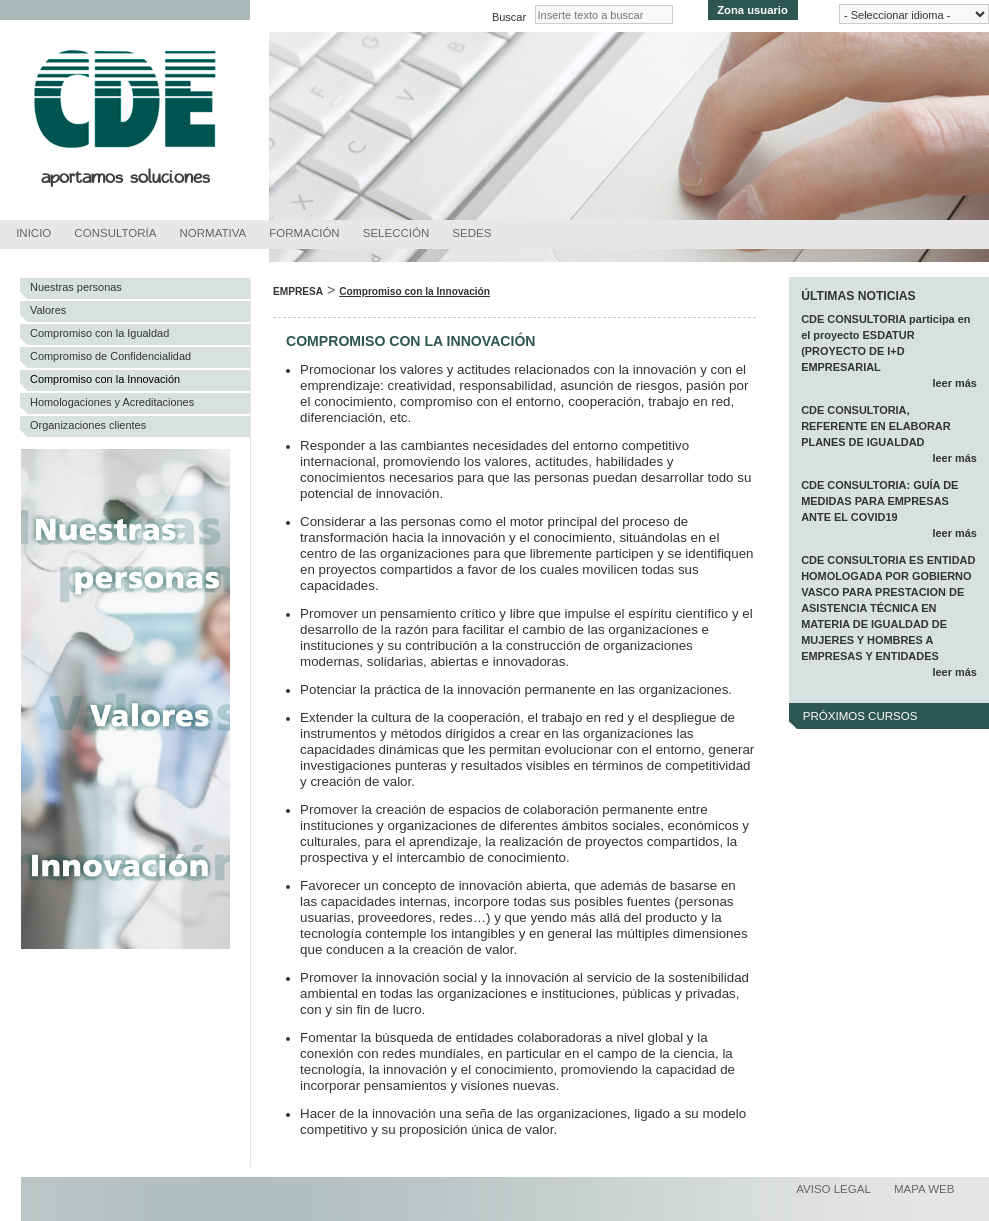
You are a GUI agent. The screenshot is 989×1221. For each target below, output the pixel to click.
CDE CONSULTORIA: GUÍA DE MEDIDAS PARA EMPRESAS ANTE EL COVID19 (879, 501)
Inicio (33, 233)
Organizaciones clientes (88, 425)
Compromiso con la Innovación (105, 379)
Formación (304, 233)
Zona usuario (752, 10)
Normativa (213, 233)
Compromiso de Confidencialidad (110, 356)
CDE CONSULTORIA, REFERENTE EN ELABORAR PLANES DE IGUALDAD (876, 426)
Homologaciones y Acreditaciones (112, 402)
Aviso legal (833, 1189)
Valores (48, 310)
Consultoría (115, 233)
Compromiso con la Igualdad (99, 333)
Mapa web (924, 1189)
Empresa (298, 291)
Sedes (471, 233)
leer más (954, 383)
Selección (396, 233)
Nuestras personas (76, 287)
